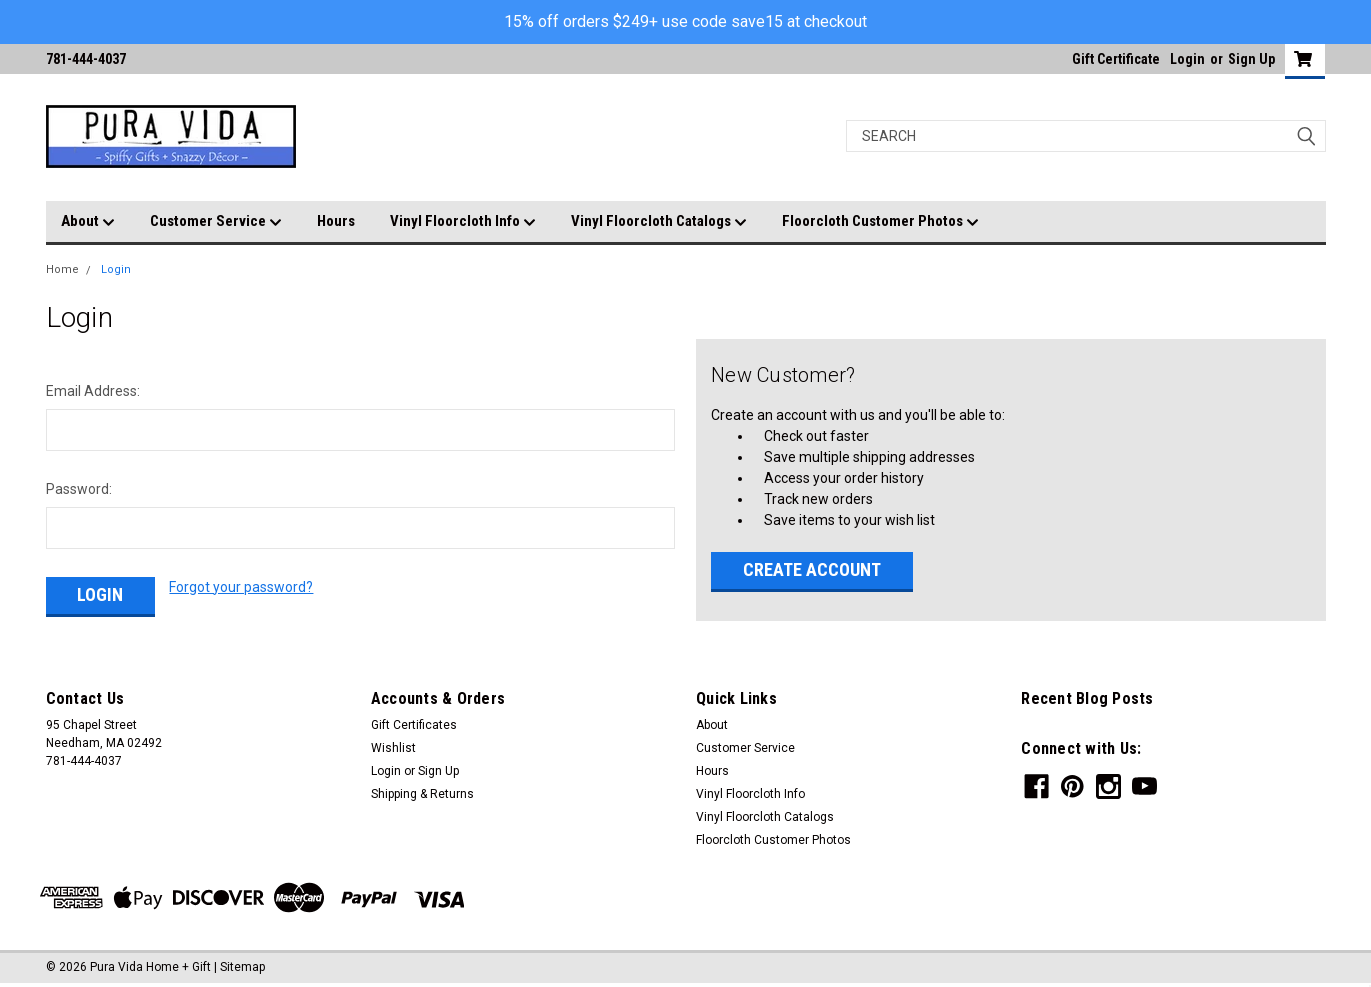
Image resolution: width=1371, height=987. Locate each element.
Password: (79, 489)
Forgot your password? (241, 587)
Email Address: (93, 391)
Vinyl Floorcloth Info (463, 222)
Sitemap (242, 967)
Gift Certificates (414, 725)
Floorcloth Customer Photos (880, 222)
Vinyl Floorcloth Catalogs (659, 222)
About (88, 222)
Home (62, 269)
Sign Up (1251, 59)
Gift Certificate (1116, 59)
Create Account (812, 569)
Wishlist (393, 748)
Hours (336, 221)
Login (1187, 59)
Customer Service (216, 222)
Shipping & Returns (422, 794)
